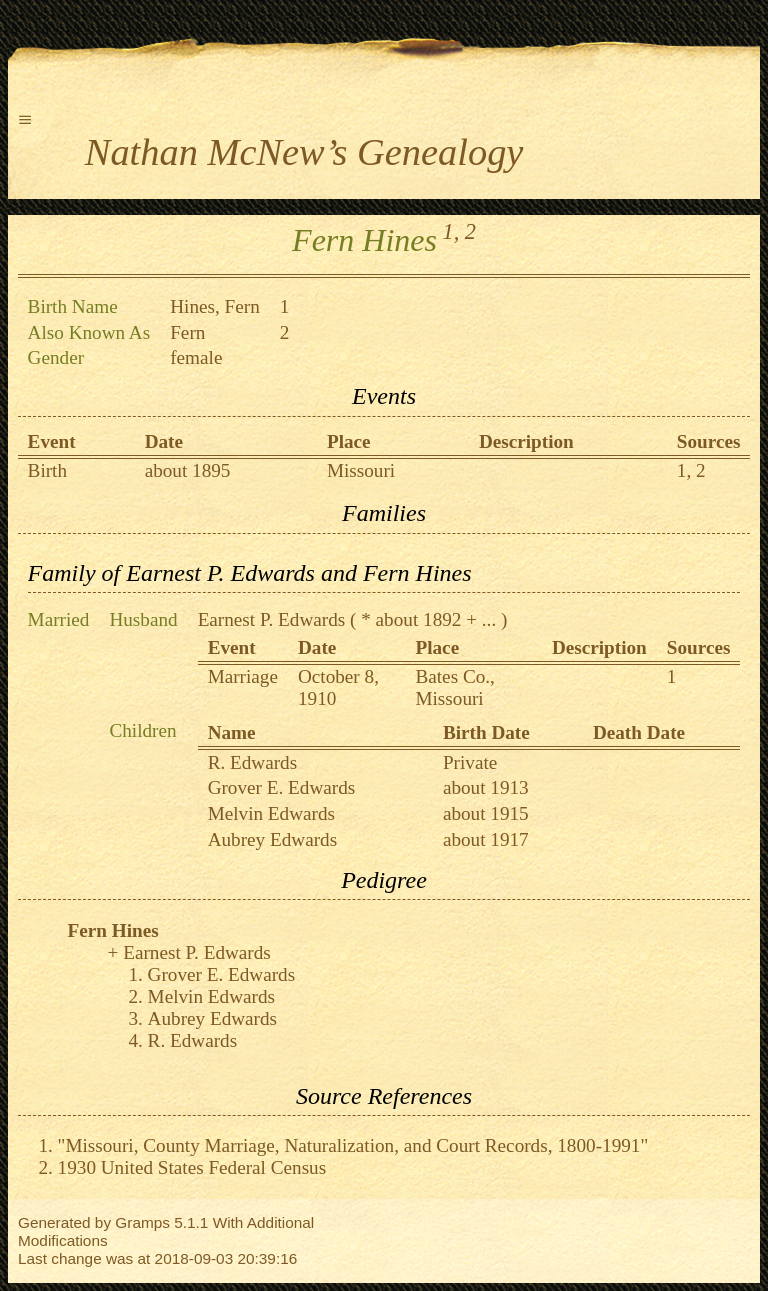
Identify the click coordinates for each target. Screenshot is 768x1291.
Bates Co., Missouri (454, 687)
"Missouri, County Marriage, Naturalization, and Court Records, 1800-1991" (353, 1145)
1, (451, 231)
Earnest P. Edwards (272, 619)
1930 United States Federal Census (192, 1167)
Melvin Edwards (271, 813)
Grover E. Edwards (282, 787)
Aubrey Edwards (272, 839)
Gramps (142, 1222)
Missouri (361, 470)
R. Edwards (253, 762)
